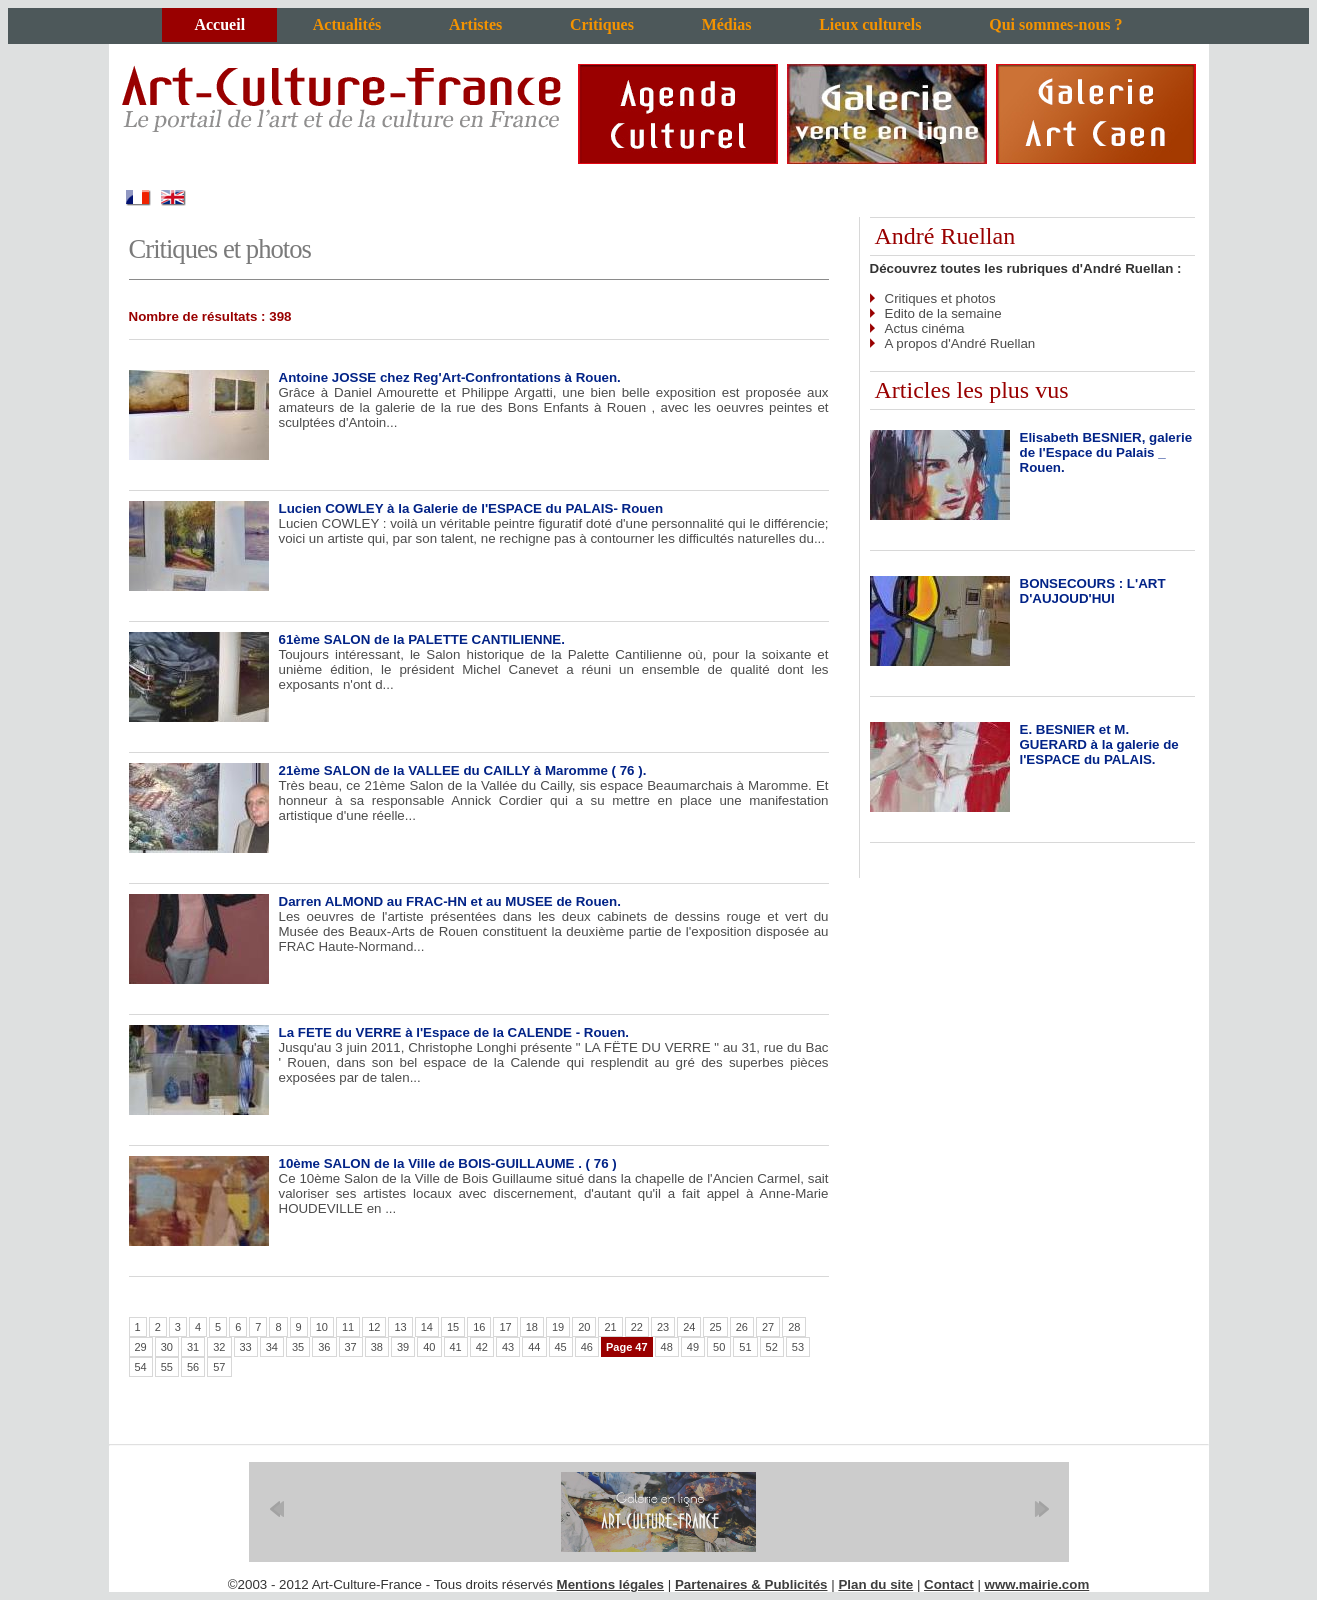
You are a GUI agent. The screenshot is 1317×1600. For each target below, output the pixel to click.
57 (219, 1367)
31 (193, 1347)
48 (667, 1347)
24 (689, 1327)
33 (246, 1347)
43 (508, 1347)
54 (141, 1367)
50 (719, 1347)
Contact (949, 1584)
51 (745, 1347)
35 (298, 1347)
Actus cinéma (925, 328)
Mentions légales (610, 1584)
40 (429, 1347)
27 (768, 1327)
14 (427, 1327)
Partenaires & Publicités (751, 1584)
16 (479, 1327)
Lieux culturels (870, 24)
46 (587, 1347)
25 (715, 1327)
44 (534, 1347)
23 (663, 1327)
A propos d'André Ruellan (960, 343)
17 (505, 1327)
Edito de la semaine (943, 313)
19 (558, 1327)
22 (637, 1327)
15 (453, 1327)
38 (377, 1347)
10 (322, 1327)
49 (693, 1347)
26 (742, 1327)
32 (219, 1347)
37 (351, 1347)
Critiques (602, 24)
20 (584, 1327)
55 (167, 1367)
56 (193, 1367)
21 (610, 1327)
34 (272, 1347)
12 (374, 1327)
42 (482, 1347)
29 (141, 1347)
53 (798, 1347)
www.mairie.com (1037, 1584)
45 (561, 1347)
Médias (727, 24)
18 (532, 1327)
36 (324, 1347)
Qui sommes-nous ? (1055, 24)
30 (167, 1347)
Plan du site (875, 1584)
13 (400, 1327)
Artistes (475, 24)
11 (348, 1327)
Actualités (347, 24)
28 (794, 1327)
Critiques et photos (940, 298)
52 (772, 1347)
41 (456, 1347)
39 (403, 1347)
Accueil (219, 24)
